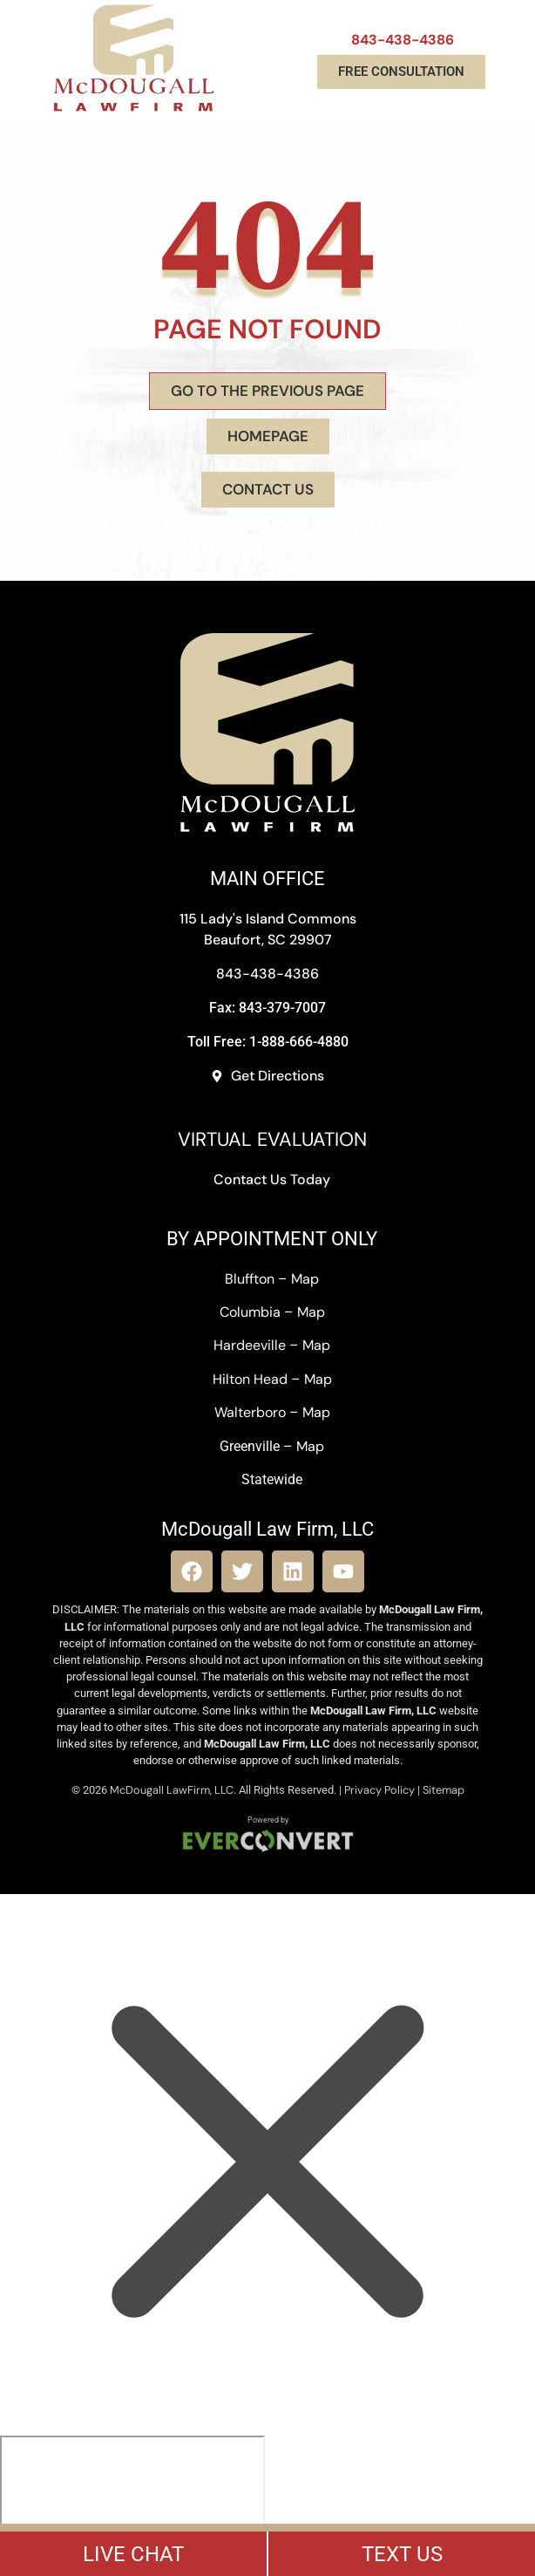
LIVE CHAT (133, 2554)
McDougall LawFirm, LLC (172, 1789)
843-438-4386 (402, 40)
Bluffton (249, 1279)
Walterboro (250, 1412)
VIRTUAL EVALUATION (272, 1139)
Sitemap (443, 1789)
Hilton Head (250, 1379)
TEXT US (402, 2554)
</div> (132, 2503)
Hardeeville (249, 1345)
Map (305, 1279)
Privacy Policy (379, 1789)
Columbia (250, 1312)
